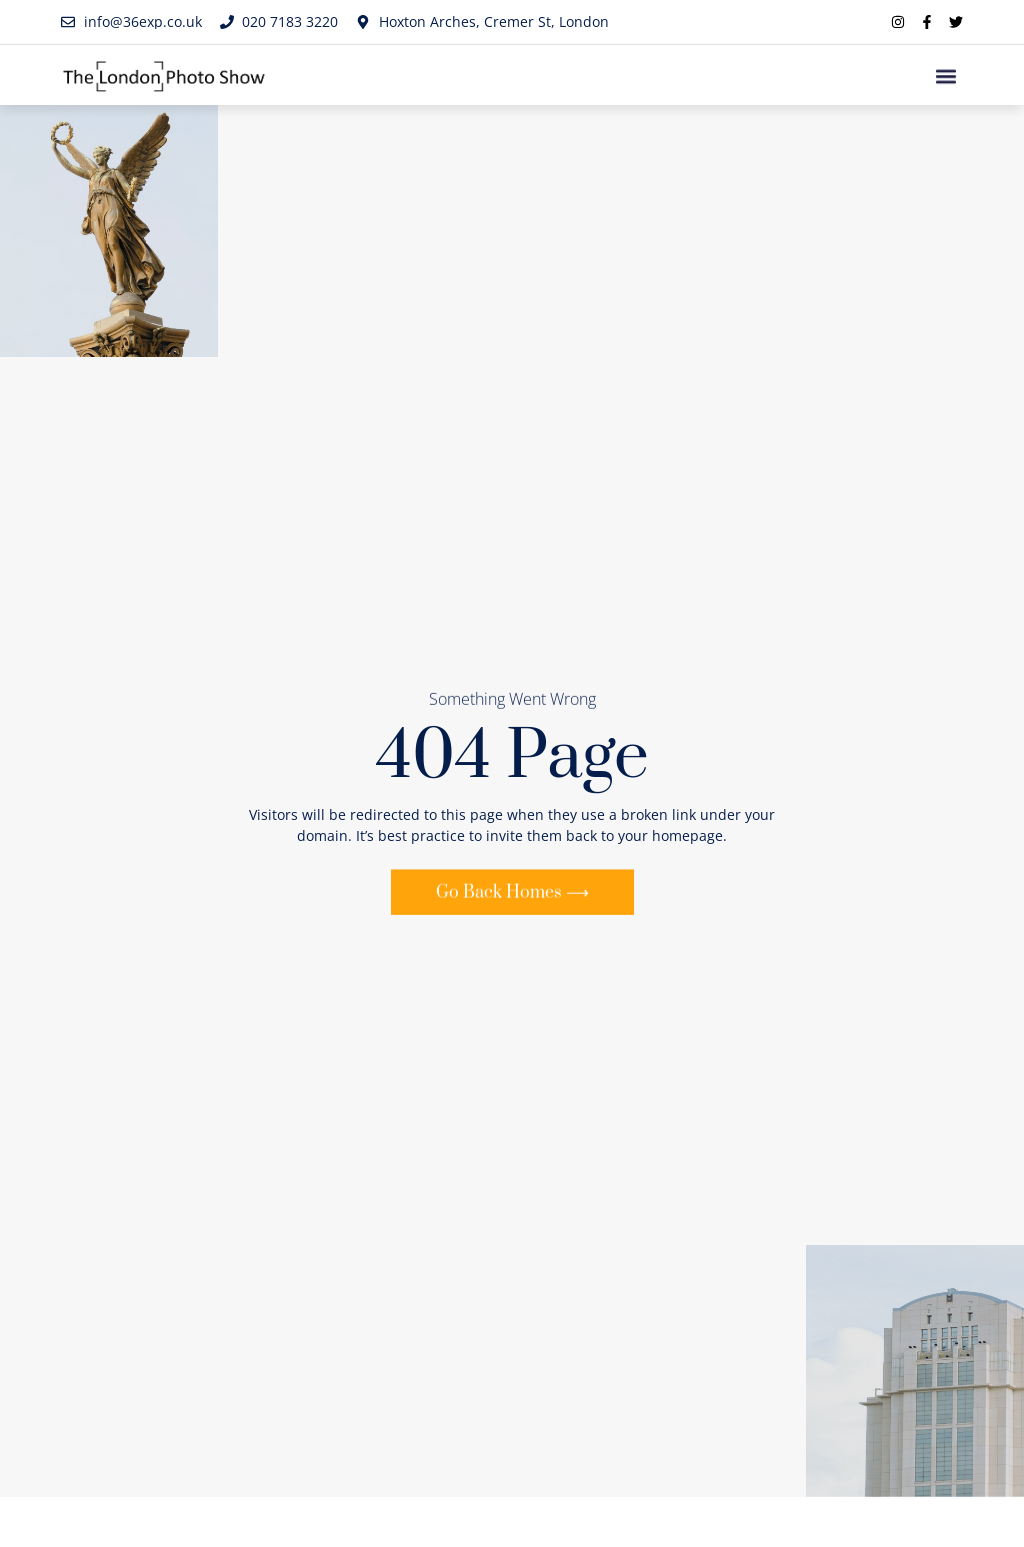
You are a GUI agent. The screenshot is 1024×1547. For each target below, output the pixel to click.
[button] (946, 78)
